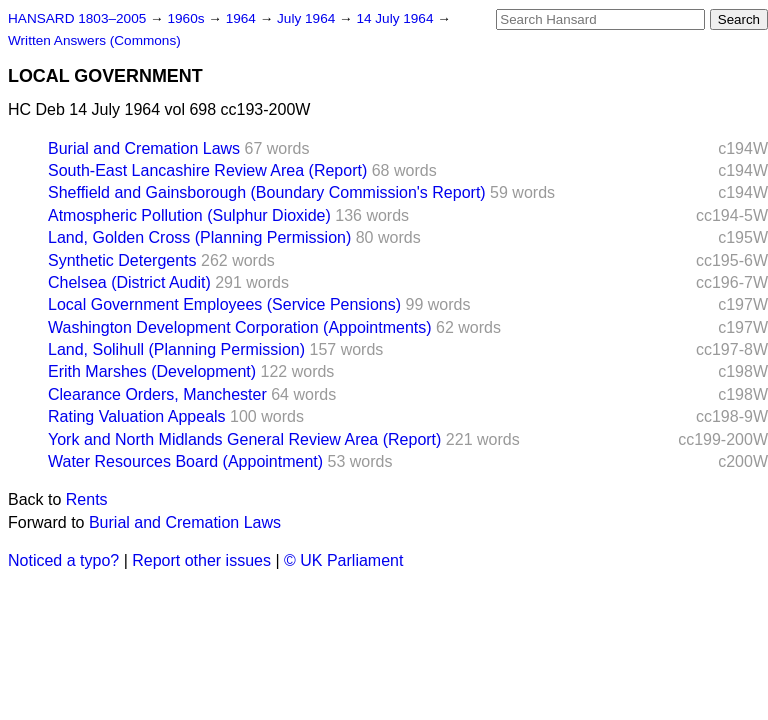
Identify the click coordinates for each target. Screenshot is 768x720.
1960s (187, 18)
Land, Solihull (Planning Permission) (176, 349)
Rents (87, 499)
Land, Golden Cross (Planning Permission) (199, 237)
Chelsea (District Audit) (129, 282)
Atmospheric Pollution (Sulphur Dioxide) (189, 215)
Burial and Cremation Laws (144, 148)
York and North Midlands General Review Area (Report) (244, 439)
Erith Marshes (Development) (152, 371)
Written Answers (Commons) (94, 40)
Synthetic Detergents (122, 260)
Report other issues (201, 560)
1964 (243, 18)
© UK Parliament (343, 560)
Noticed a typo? (63, 560)
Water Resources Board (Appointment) (185, 461)
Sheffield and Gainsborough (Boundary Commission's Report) (267, 192)
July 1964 (308, 18)
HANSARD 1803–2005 (77, 18)
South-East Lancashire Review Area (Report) (207, 170)
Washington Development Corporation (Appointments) (240, 327)
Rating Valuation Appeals (137, 416)
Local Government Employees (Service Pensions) (224, 304)
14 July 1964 (396, 18)
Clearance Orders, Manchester (157, 394)
